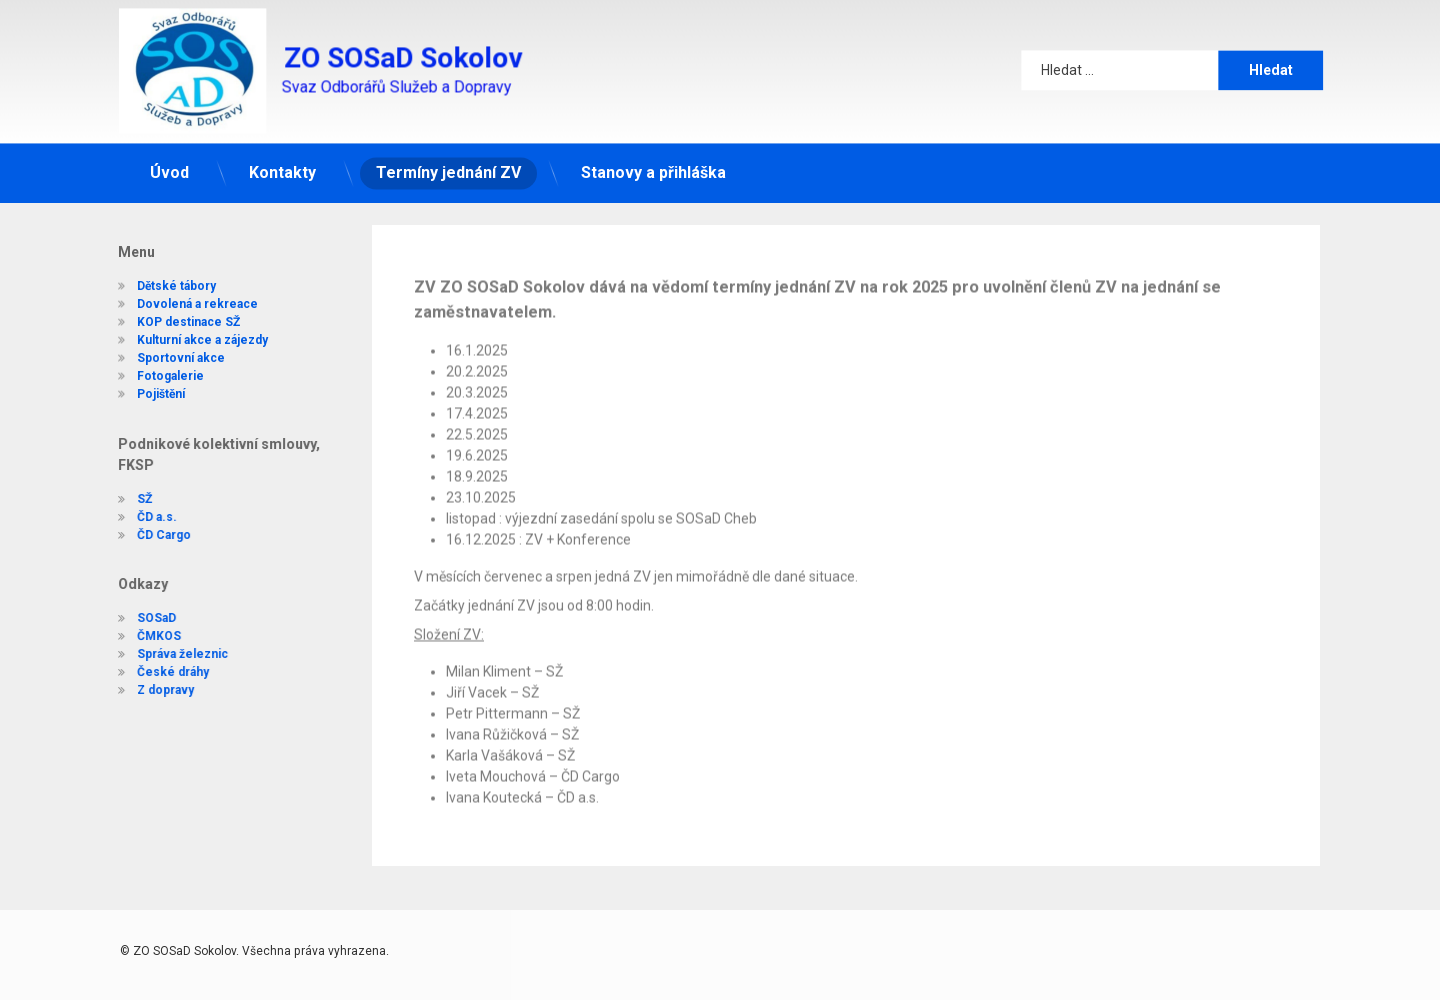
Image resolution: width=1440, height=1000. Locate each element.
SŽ (130, 499)
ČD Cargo (150, 535)
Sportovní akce (167, 347)
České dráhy (159, 672)
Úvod (169, 160)
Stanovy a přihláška (653, 160)
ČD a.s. (143, 517)
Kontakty (282, 160)
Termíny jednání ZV (448, 160)
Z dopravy (151, 690)
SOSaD (142, 618)
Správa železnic (168, 654)
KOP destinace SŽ (174, 311)
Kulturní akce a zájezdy (188, 329)
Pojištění (147, 383)
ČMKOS (145, 636)
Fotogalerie (156, 365)
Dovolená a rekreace (183, 293)
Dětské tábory (162, 275)
